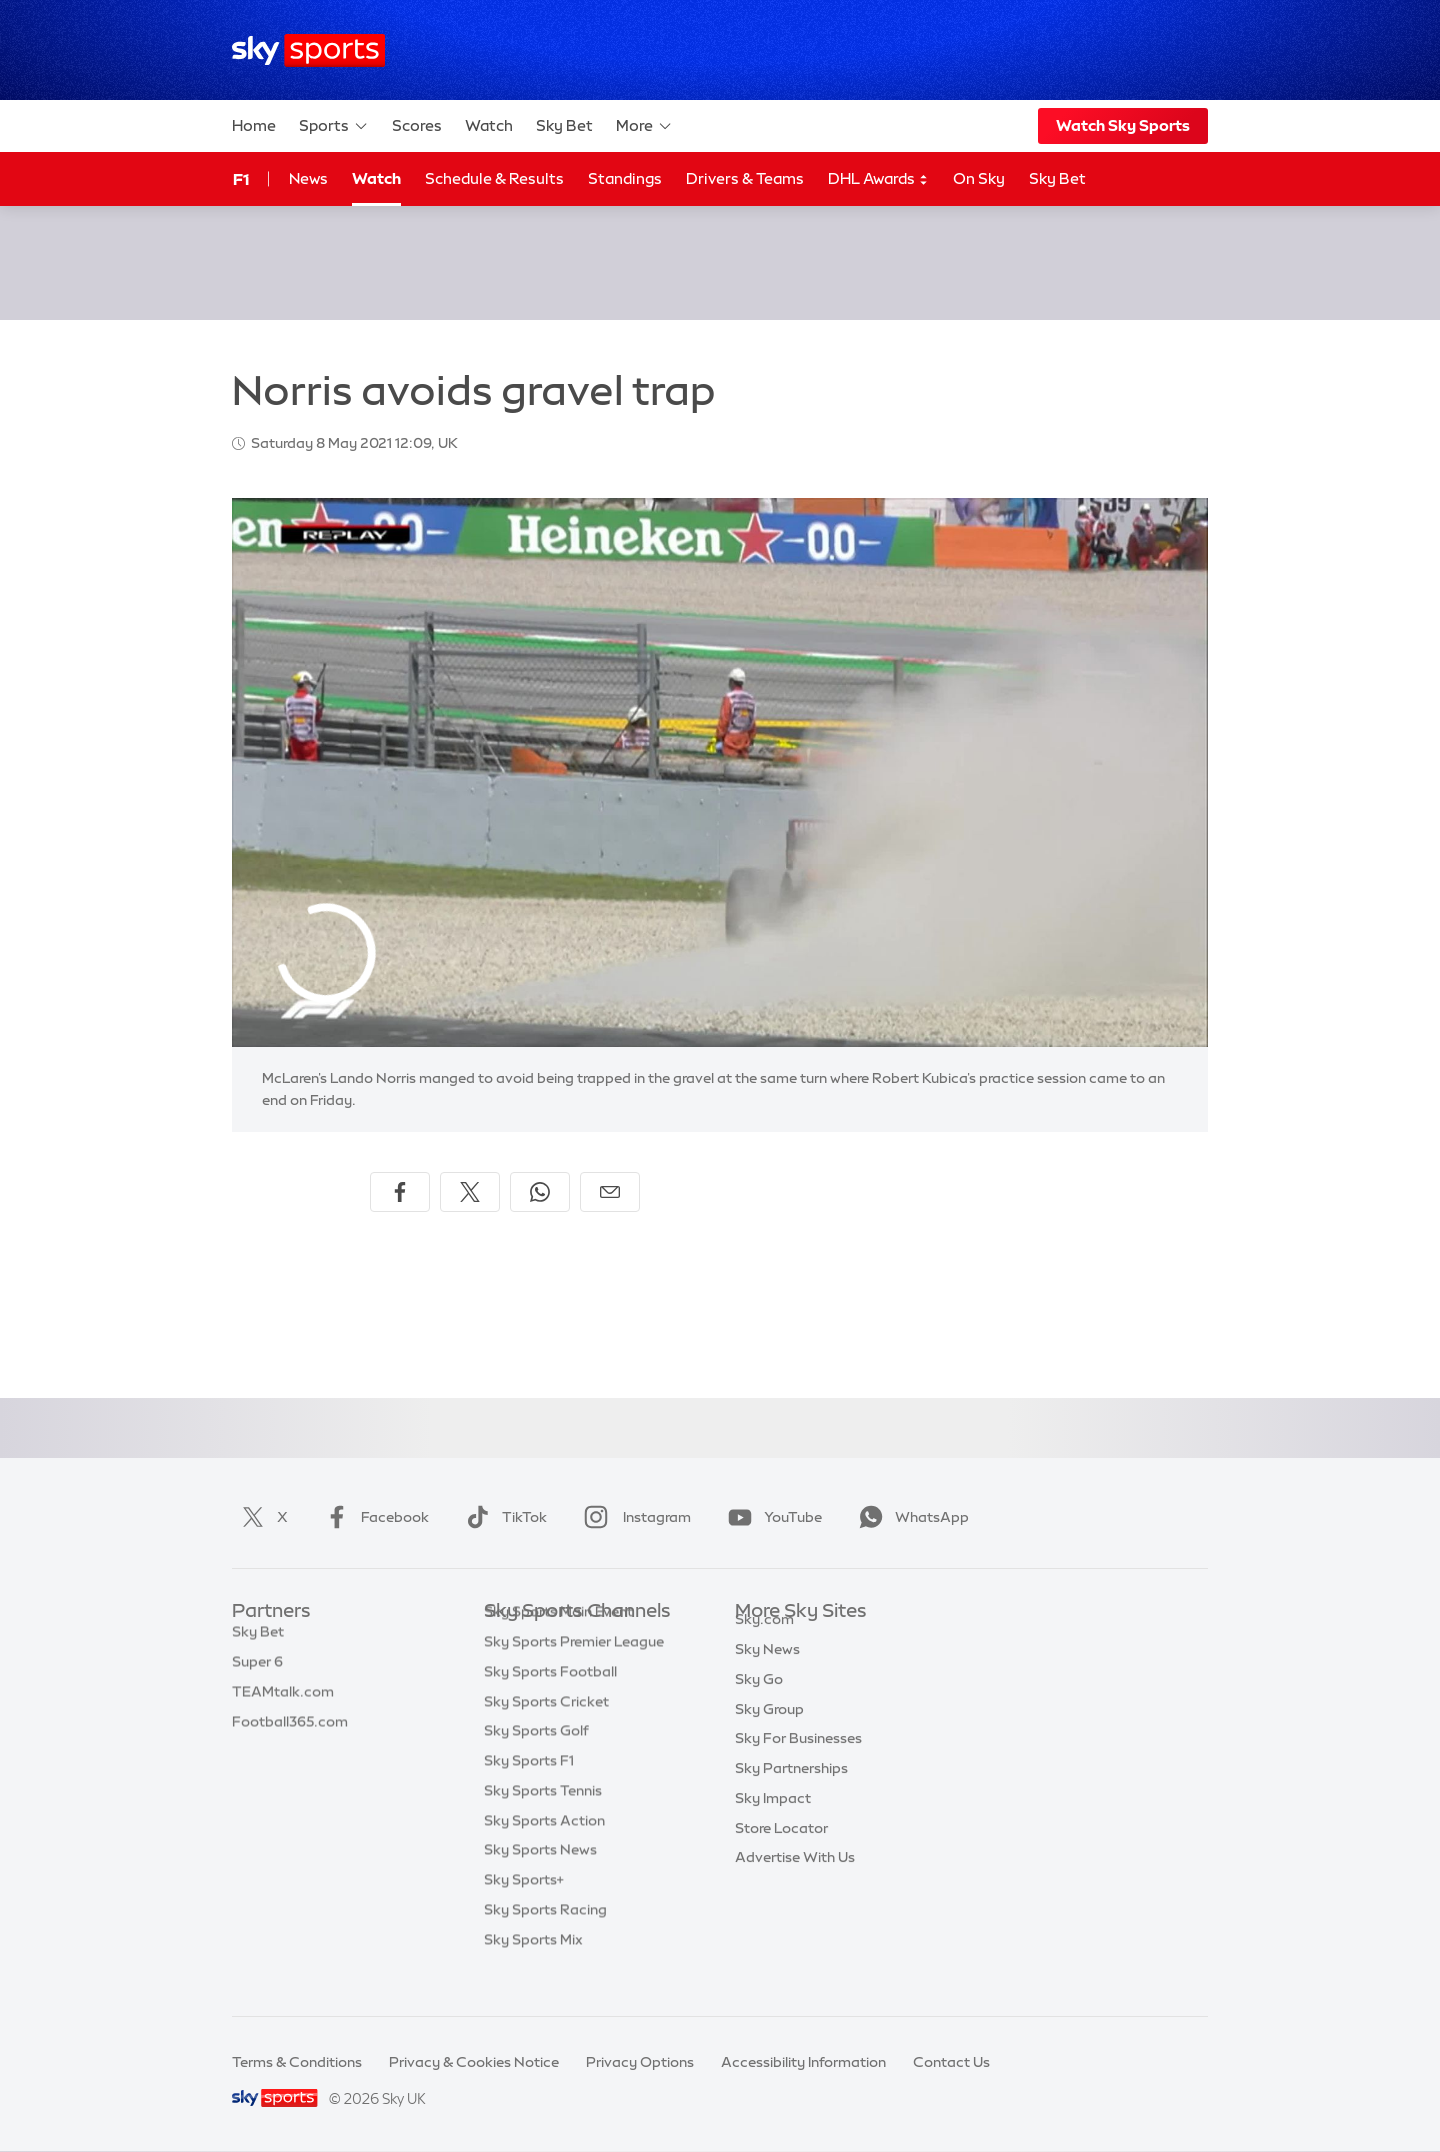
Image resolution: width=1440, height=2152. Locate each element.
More (644, 126)
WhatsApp (910, 1517)
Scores (417, 125)
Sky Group (769, 1732)
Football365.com (290, 1732)
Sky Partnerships (791, 1791)
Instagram (633, 1517)
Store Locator (781, 1851)
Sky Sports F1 (529, 1791)
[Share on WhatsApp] (540, 1192)
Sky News (767, 1672)
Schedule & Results (494, 178)
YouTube (771, 1517)
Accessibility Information (803, 2062)
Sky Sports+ (524, 1910)
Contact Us (951, 2062)
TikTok (502, 1517)
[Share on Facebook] (400, 1192)
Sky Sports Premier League (574, 1672)
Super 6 (257, 1672)
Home (254, 125)
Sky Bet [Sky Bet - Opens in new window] (1057, 178)
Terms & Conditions (297, 2062)
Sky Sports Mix (533, 1970)
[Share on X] (470, 1192)
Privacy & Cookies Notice (474, 2062)
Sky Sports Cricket (546, 1732)
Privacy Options (640, 2062)
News (308, 178)
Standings (625, 178)
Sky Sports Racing (545, 1940)
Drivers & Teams (745, 178)
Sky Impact (773, 1821)
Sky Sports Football (550, 1702)
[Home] (308, 50)
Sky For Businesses (798, 1761)
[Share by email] (610, 1192)
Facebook (373, 1517)
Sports (334, 126)
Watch (489, 125)
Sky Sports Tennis (543, 1821)
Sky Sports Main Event (558, 1642)
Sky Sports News (540, 1880)
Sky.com (764, 1642)
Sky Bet (564, 125)
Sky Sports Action (544, 1851)
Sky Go (759, 1702)
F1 (241, 179)
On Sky (979, 178)
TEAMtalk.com (283, 1702)
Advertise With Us (795, 1880)
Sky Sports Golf (536, 1761)
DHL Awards (878, 179)
